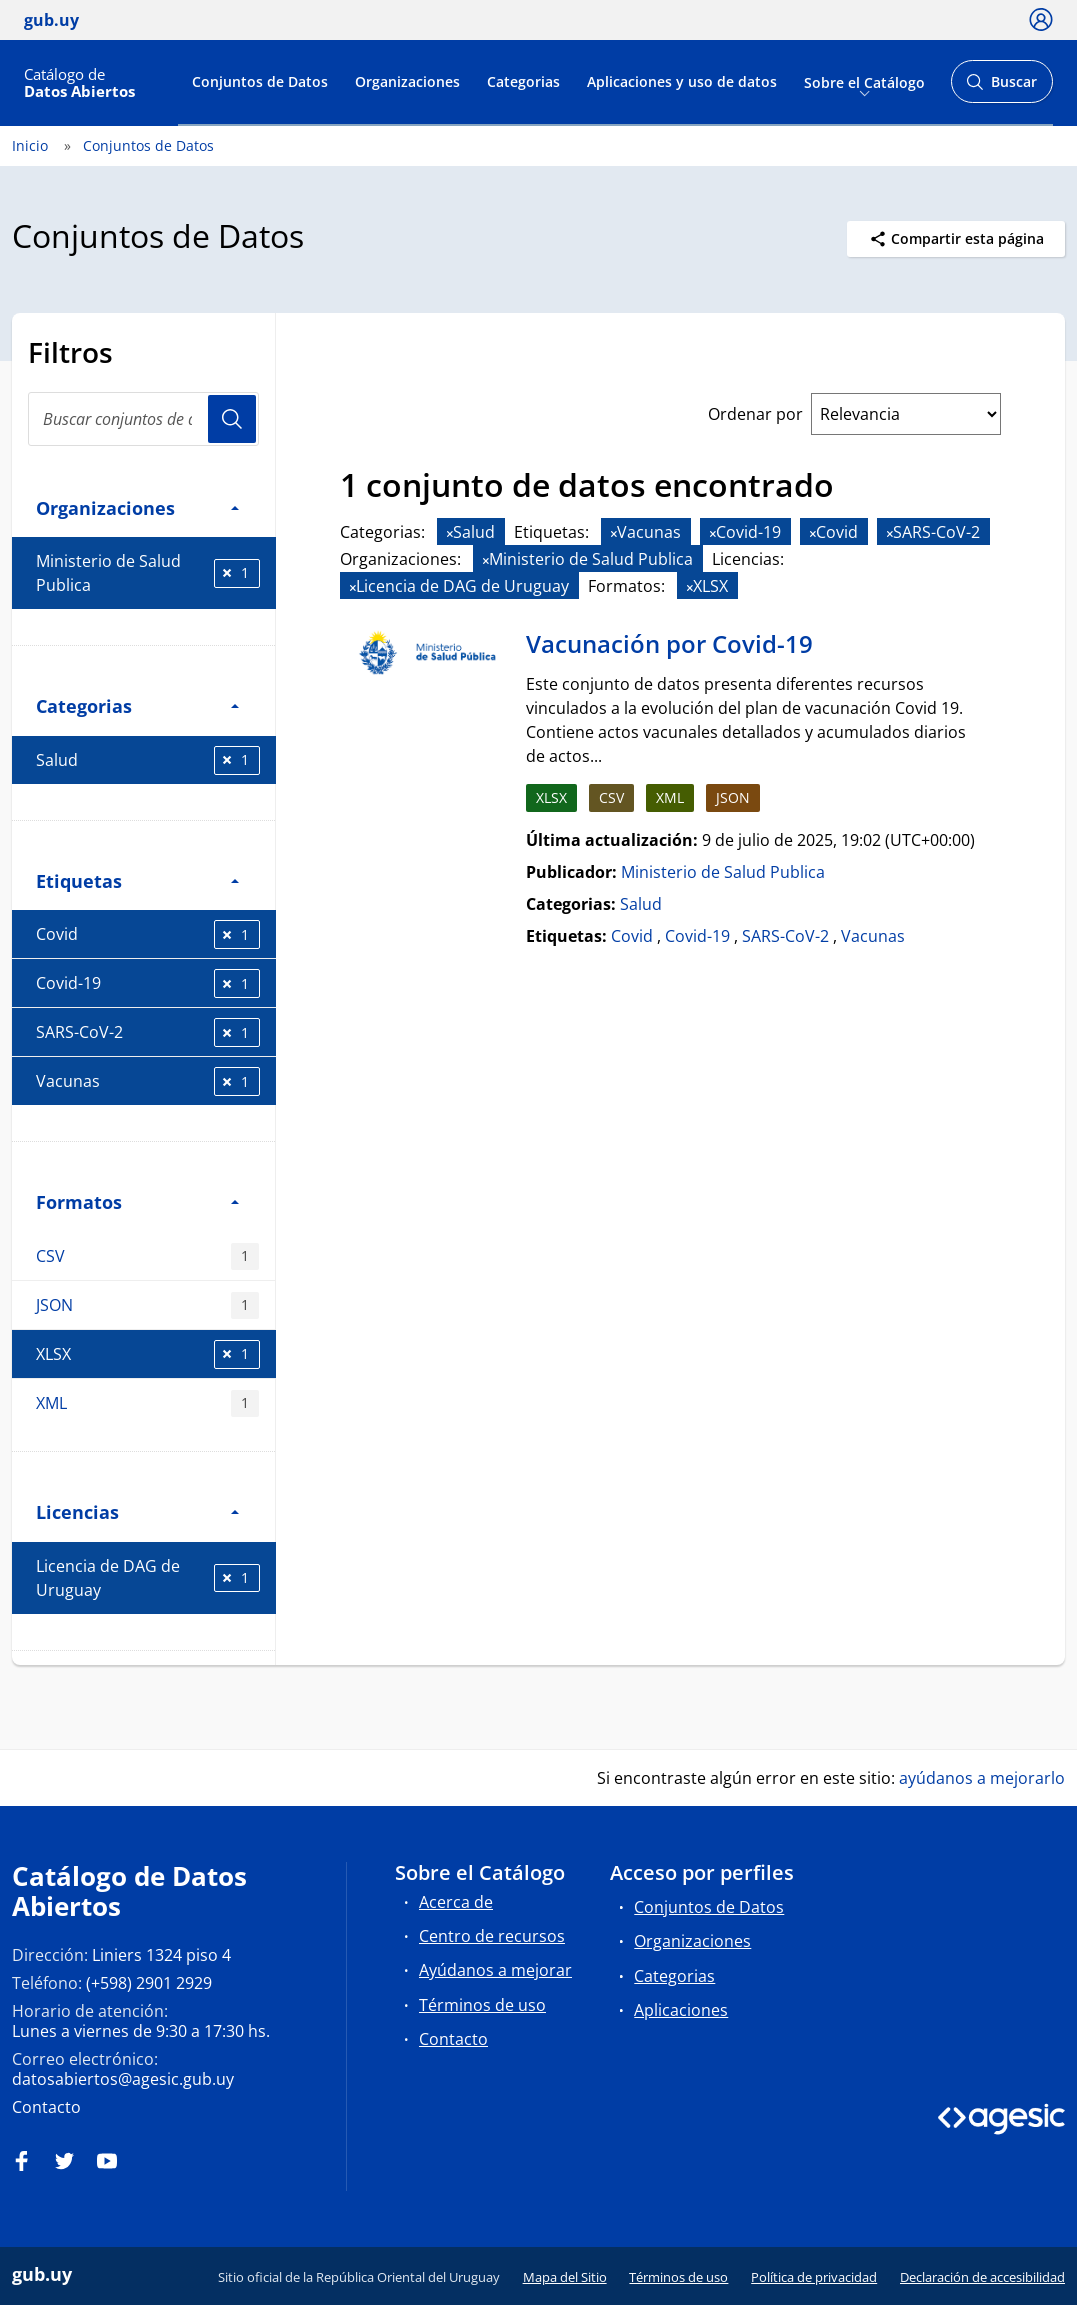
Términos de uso (482, 2005)
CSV (147, 1256)
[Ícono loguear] (1041, 19)
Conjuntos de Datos (260, 81)
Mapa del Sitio (565, 2277)
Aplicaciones (681, 2010)
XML (147, 1403)
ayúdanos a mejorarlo (982, 1778)
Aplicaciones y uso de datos (682, 81)
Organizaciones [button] (137, 507)
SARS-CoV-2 (148, 1032)
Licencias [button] (137, 1511)
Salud (148, 760)
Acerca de (456, 1902)
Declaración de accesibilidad (982, 2277)
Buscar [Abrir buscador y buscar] (1001, 87)
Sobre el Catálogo (864, 81)
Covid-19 (148, 983)
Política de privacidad (814, 2277)
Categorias (523, 81)
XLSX (148, 1354)
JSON (147, 1305)
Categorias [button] (137, 705)
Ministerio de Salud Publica (148, 573)
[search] (143, 419)
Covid (148, 934)
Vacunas (148, 1081)
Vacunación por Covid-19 (669, 643)
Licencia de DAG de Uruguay (148, 1578)
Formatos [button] (137, 1201)
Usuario (232, 419)
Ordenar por (755, 414)
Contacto (46, 2107)
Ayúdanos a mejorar (495, 1970)
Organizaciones (407, 81)
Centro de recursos (492, 1936)
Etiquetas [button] (137, 880)
